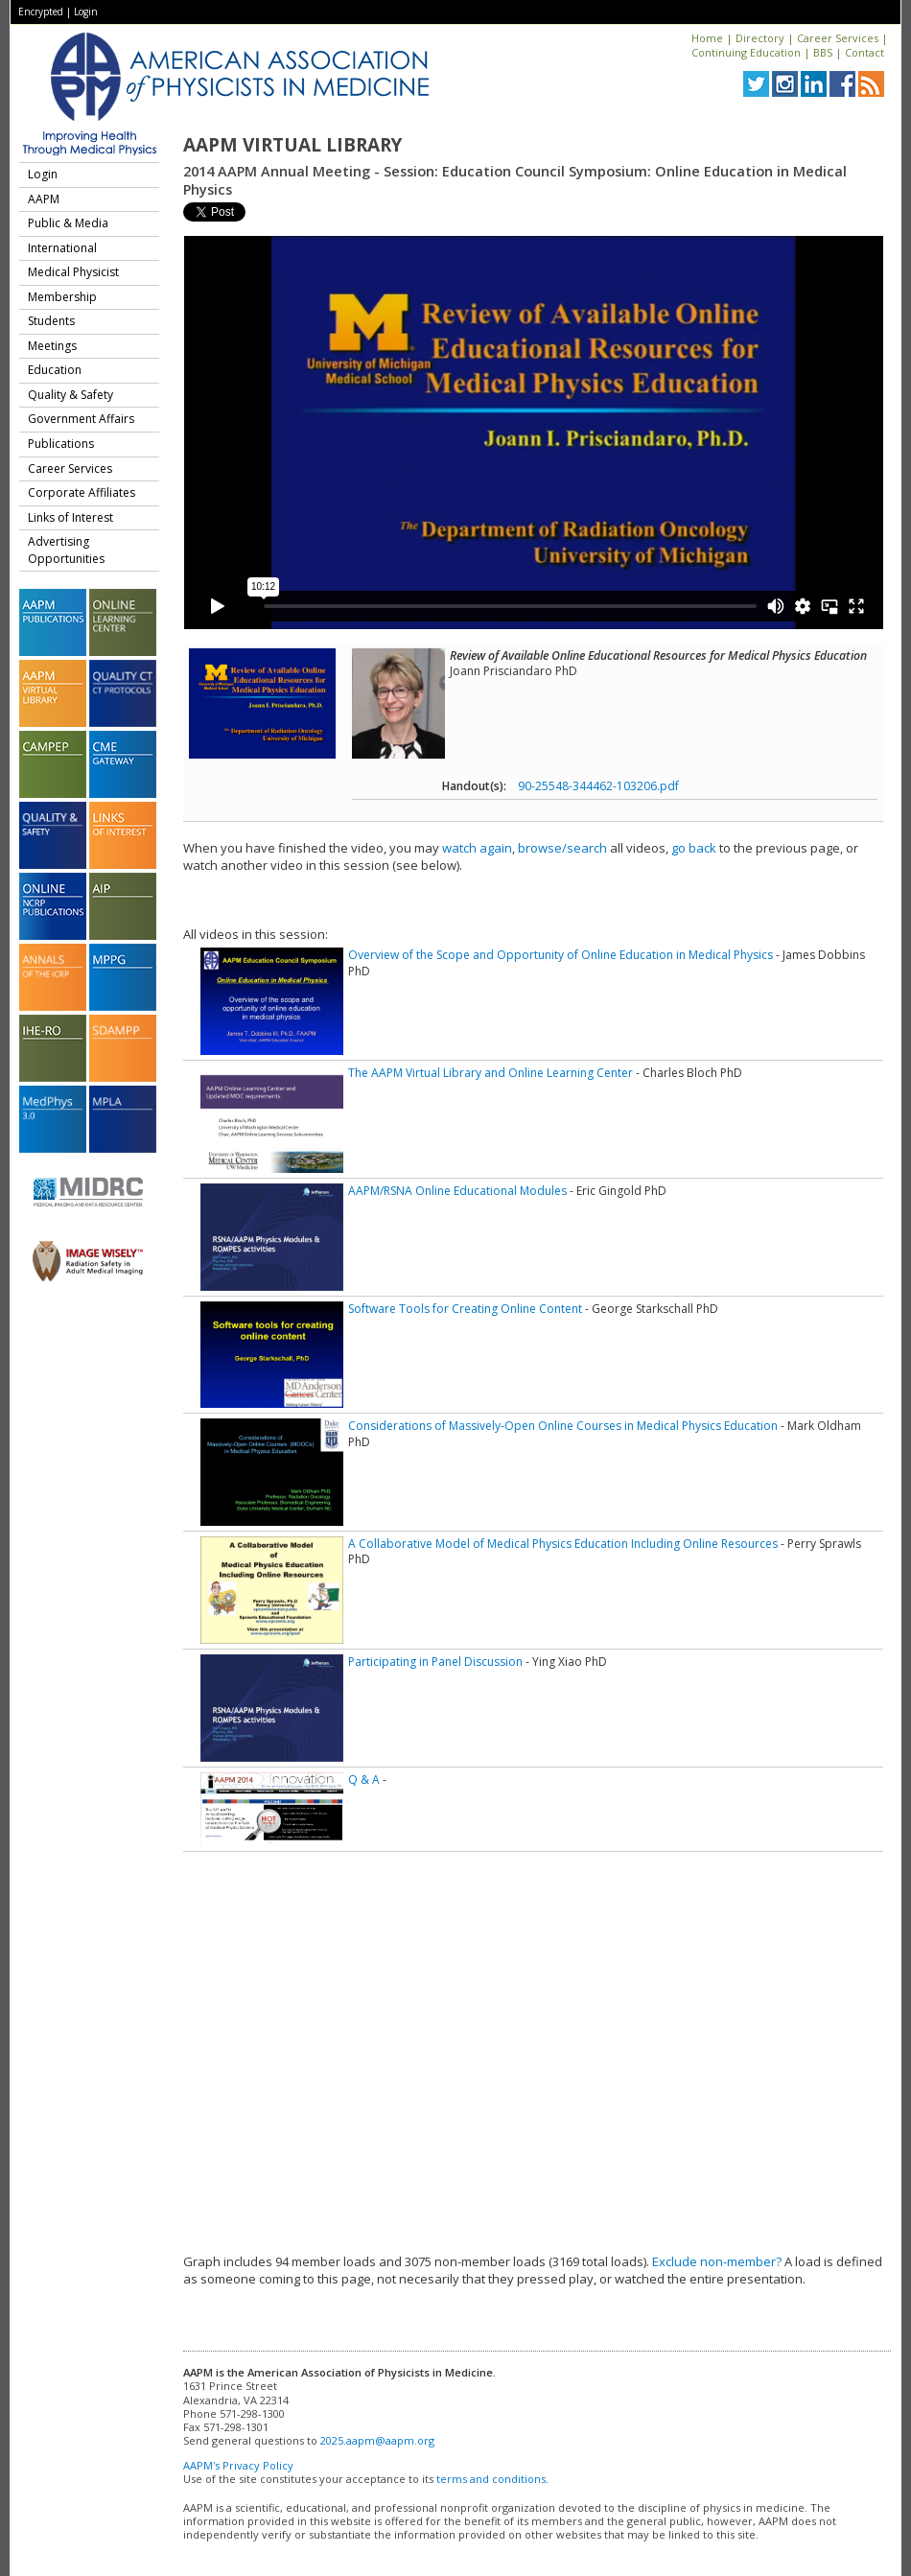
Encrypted (40, 11)
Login (86, 11)
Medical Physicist (73, 272)
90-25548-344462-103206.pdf (598, 786)
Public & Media (68, 223)
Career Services (837, 38)
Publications (61, 443)
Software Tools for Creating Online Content (465, 1308)
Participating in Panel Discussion (435, 1661)
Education (55, 370)
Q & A (364, 1779)
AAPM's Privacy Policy (238, 2465)
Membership (62, 297)
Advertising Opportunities (66, 550)
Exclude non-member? (717, 2261)
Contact (864, 52)
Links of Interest (70, 517)
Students (51, 321)
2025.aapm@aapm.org (377, 2440)
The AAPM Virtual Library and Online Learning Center (490, 1073)
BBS (822, 52)
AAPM (43, 199)
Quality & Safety (70, 394)
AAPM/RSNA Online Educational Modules (457, 1191)
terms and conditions (491, 2478)
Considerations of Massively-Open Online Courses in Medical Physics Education (563, 1425)
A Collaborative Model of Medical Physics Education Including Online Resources (563, 1543)
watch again (477, 847)
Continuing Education (746, 52)
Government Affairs (81, 418)
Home (707, 38)
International (62, 248)
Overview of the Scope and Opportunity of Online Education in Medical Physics (560, 955)
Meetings (52, 346)
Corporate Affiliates (81, 492)
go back (693, 847)
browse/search (562, 847)
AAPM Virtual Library (292, 144)
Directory (760, 38)
